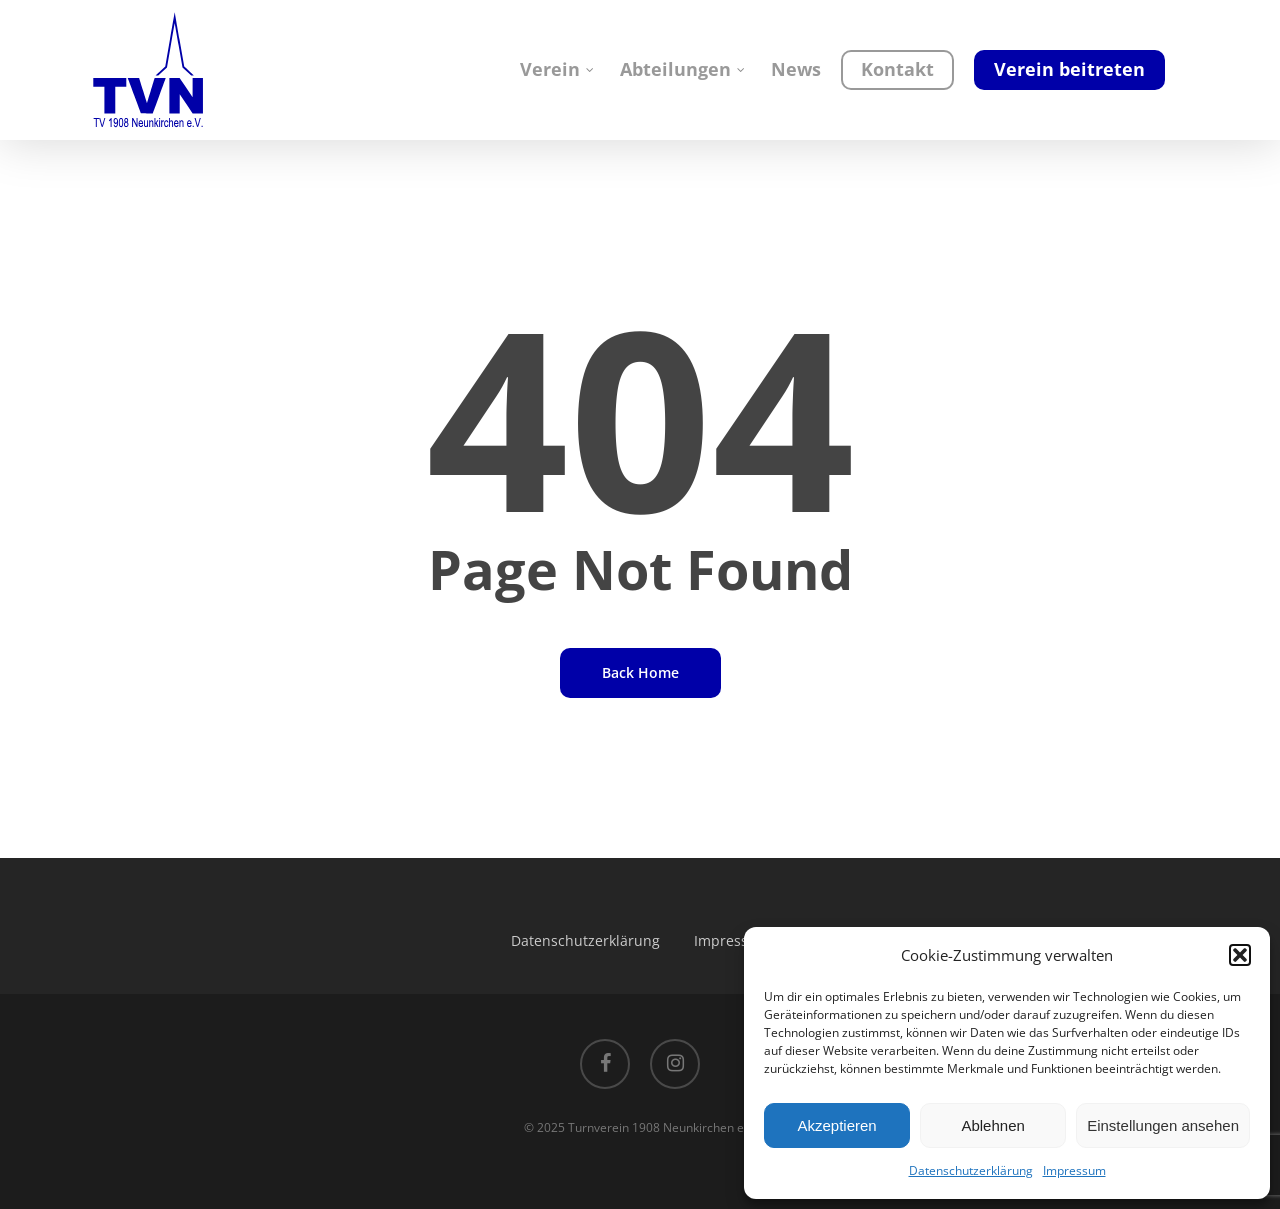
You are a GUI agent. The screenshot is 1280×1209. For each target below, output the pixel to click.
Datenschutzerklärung (971, 1170)
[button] (1240, 955)
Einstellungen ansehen (1163, 1125)
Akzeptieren (836, 1125)
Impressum (1074, 1170)
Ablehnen (992, 1125)
